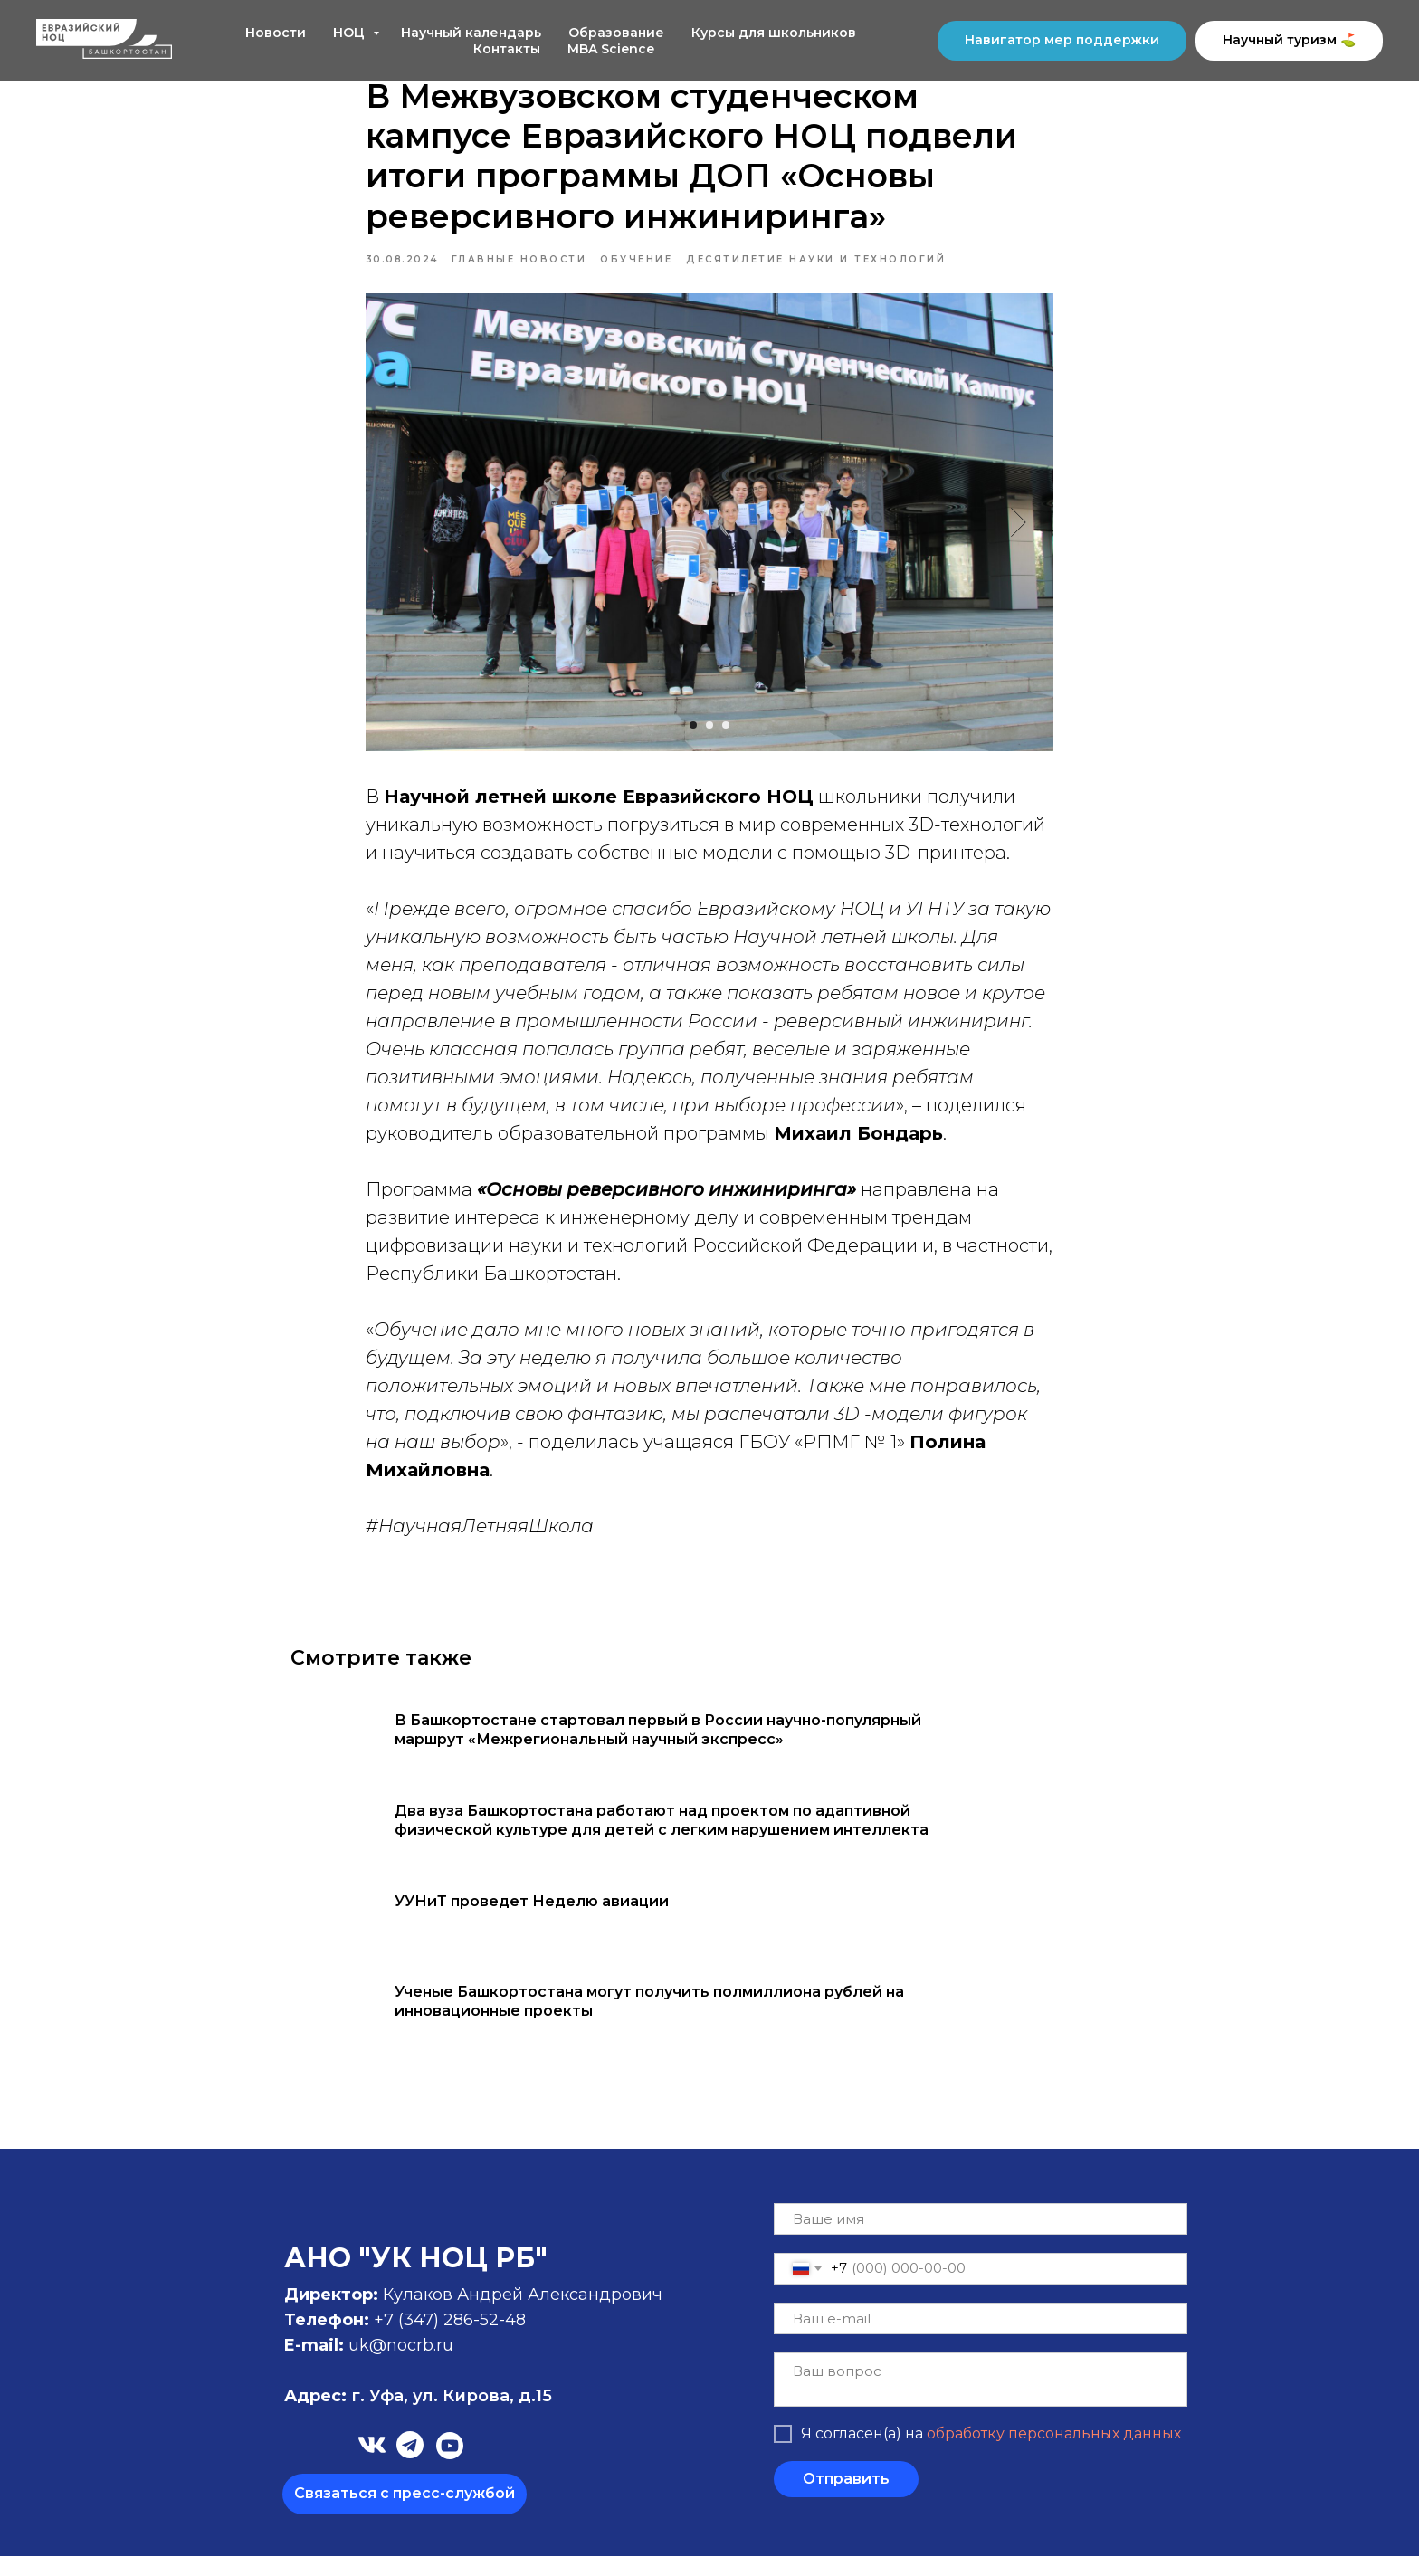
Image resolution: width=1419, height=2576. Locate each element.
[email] (980, 2338)
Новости (275, 32)
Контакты (506, 49)
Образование (616, 32)
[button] (404, 2514)
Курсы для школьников (773, 32)
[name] (980, 2239)
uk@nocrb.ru (400, 2365)
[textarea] (980, 2399)
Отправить (846, 2499)
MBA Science (610, 49)
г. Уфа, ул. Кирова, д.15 (418, 2416)
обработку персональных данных (1054, 2454)
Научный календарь (471, 32)
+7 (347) (408, 2340)
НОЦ (350, 32)
